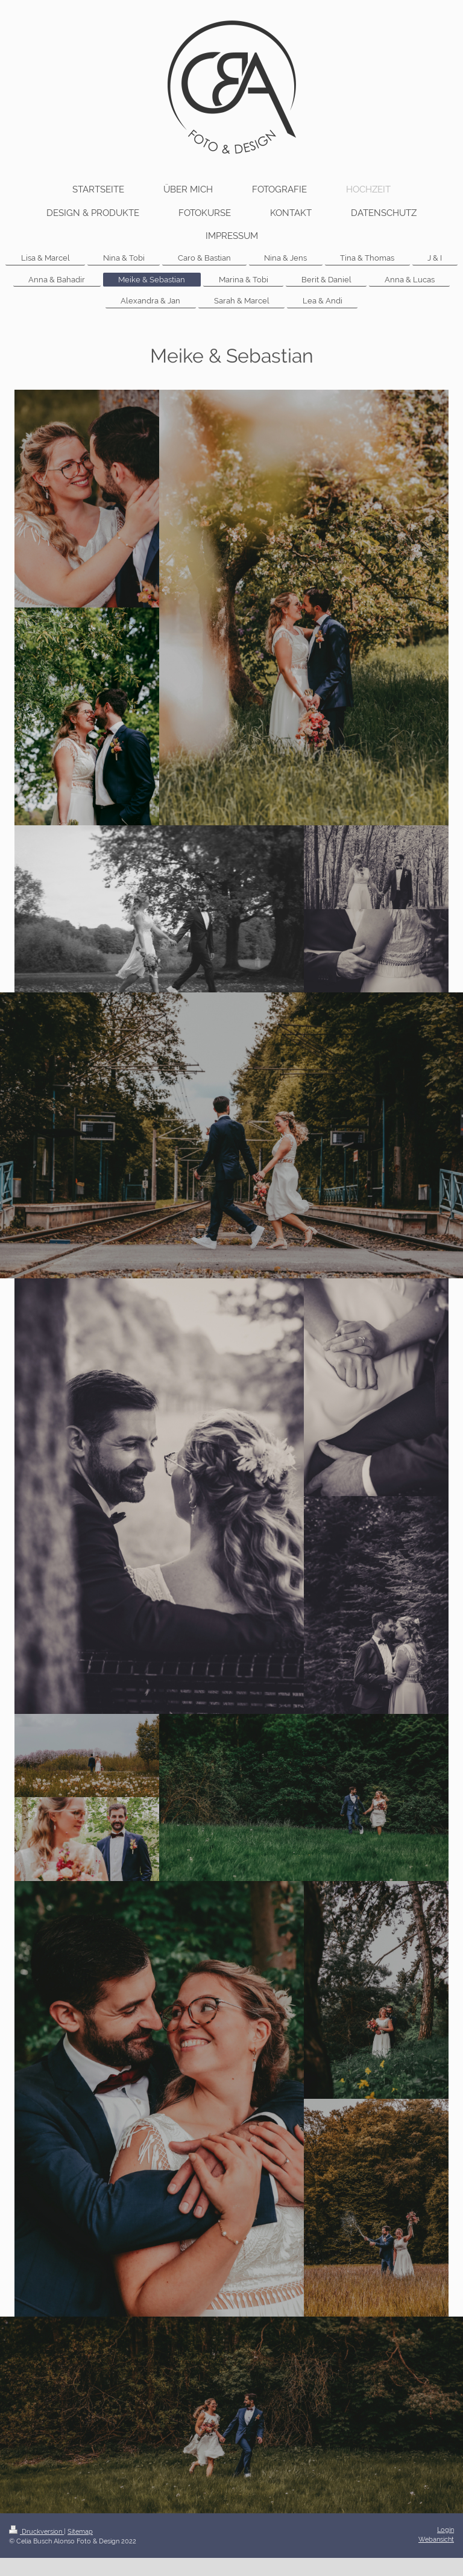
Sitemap (80, 2531)
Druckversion (36, 2531)
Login (445, 2529)
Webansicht (436, 2539)
